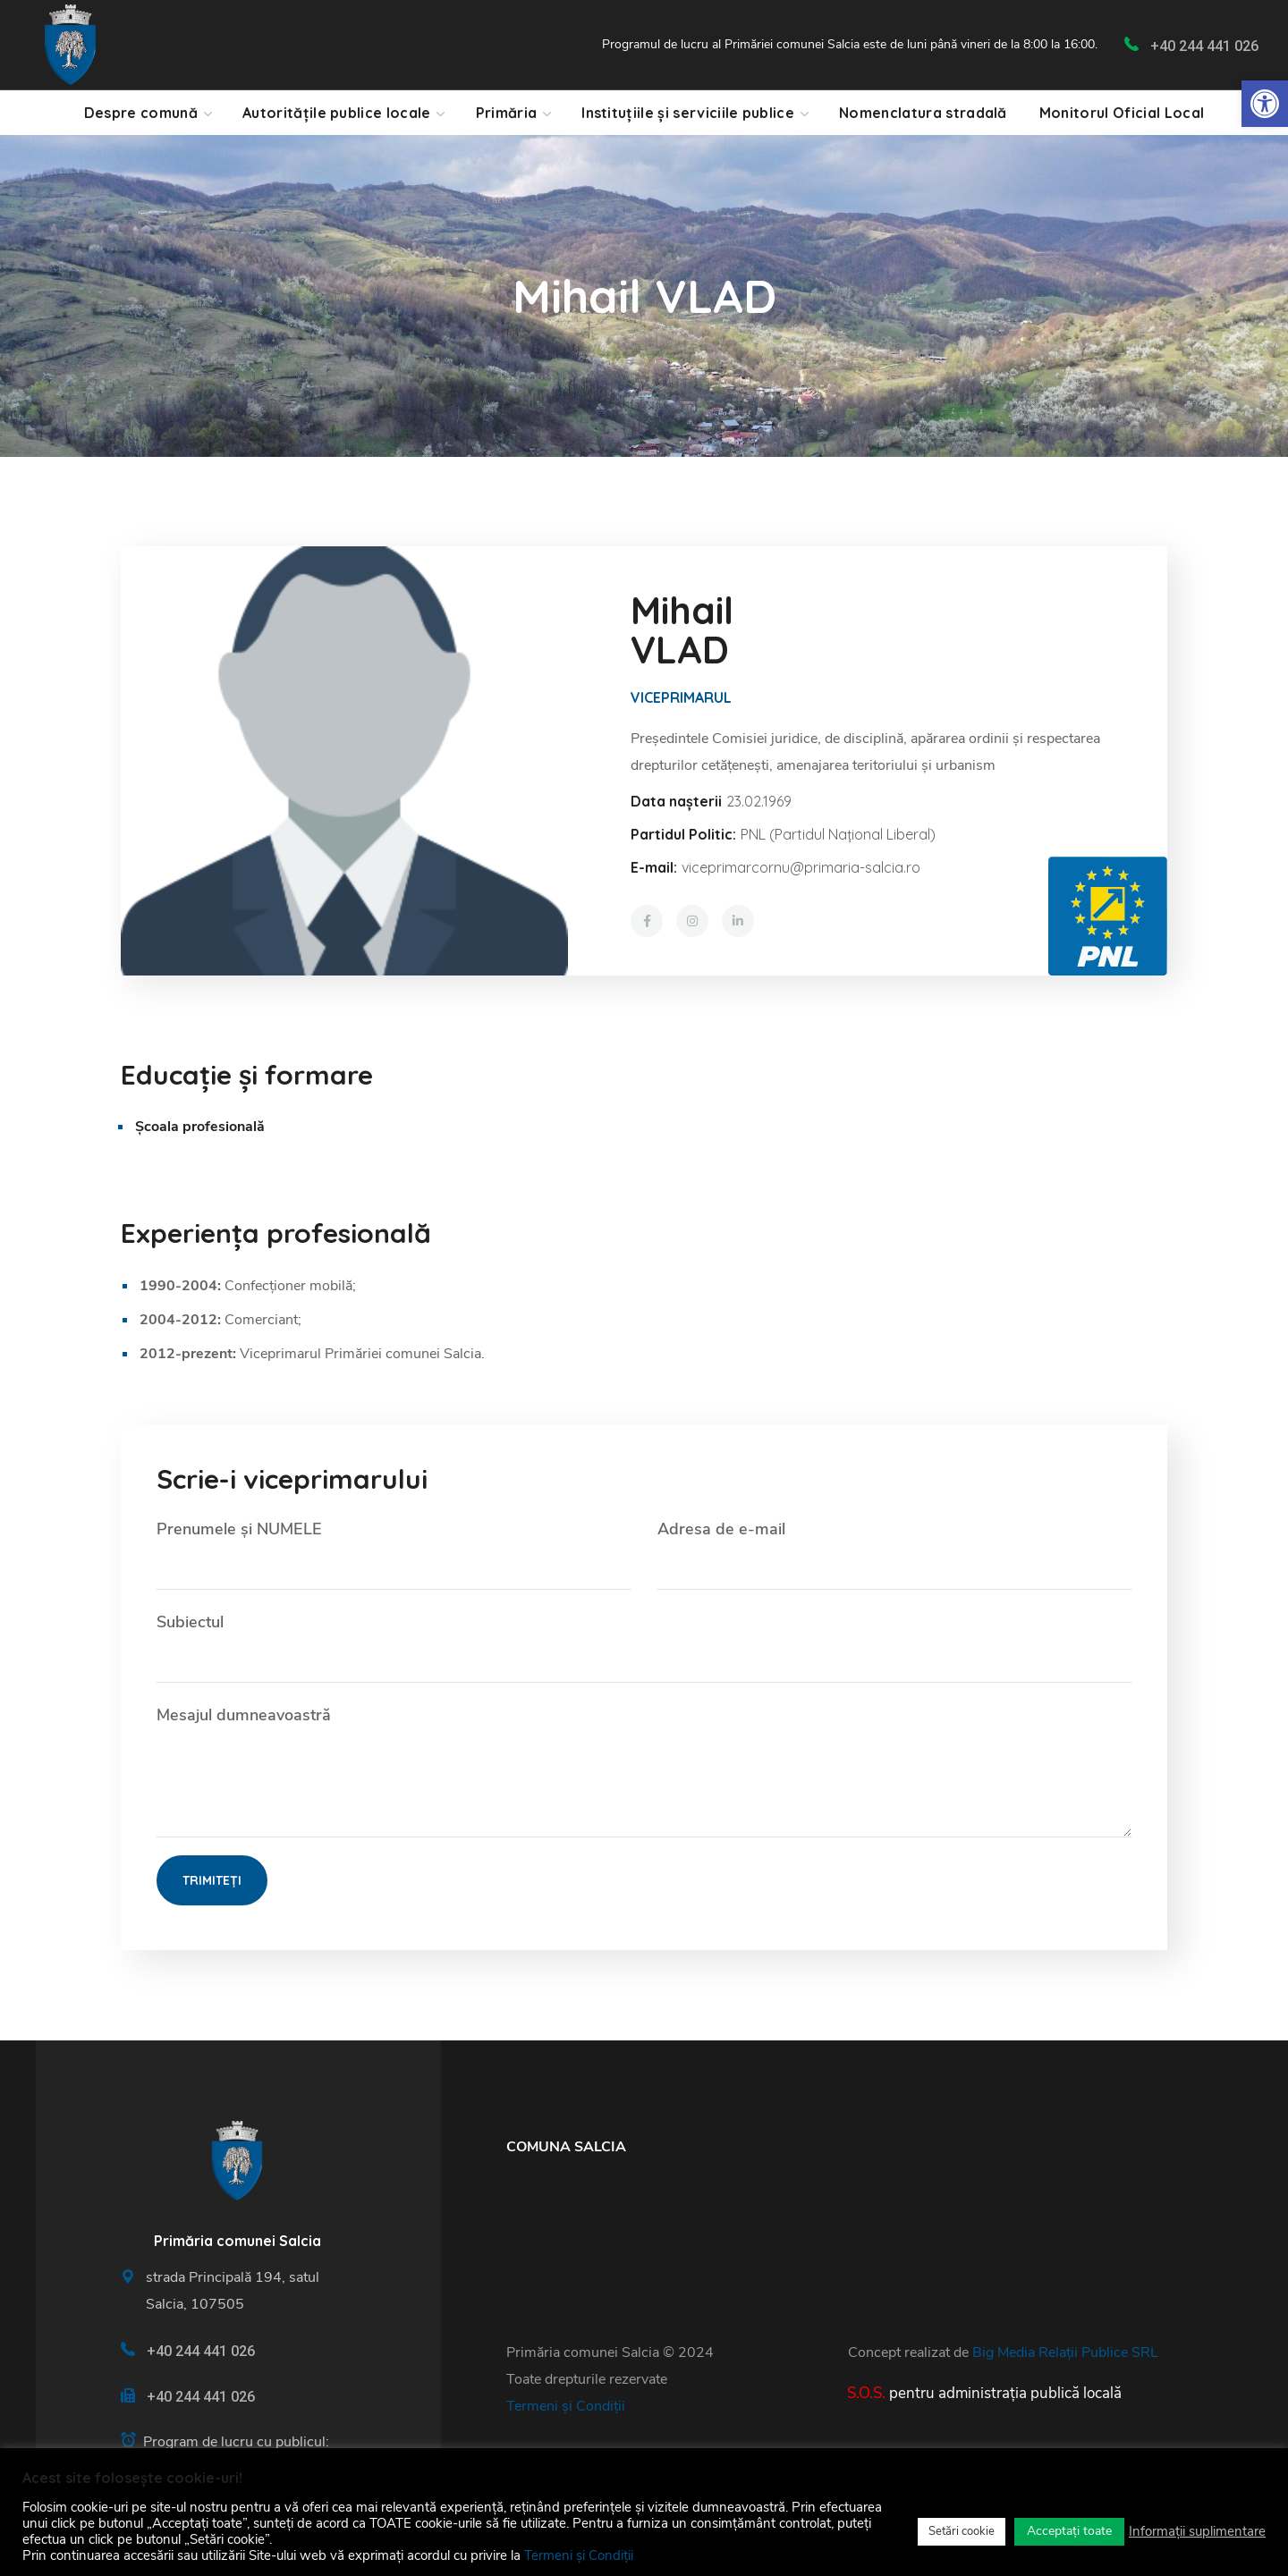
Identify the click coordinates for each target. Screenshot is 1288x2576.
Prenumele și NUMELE (394, 1554)
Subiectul (644, 1647)
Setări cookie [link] (961, 2531)
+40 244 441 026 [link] (1204, 46)
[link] (1264, 103)
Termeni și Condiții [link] (565, 2406)
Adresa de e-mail (894, 1554)
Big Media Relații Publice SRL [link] (1065, 2352)
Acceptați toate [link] (1069, 2530)
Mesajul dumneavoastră (644, 1771)
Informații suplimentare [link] (1197, 2531)
